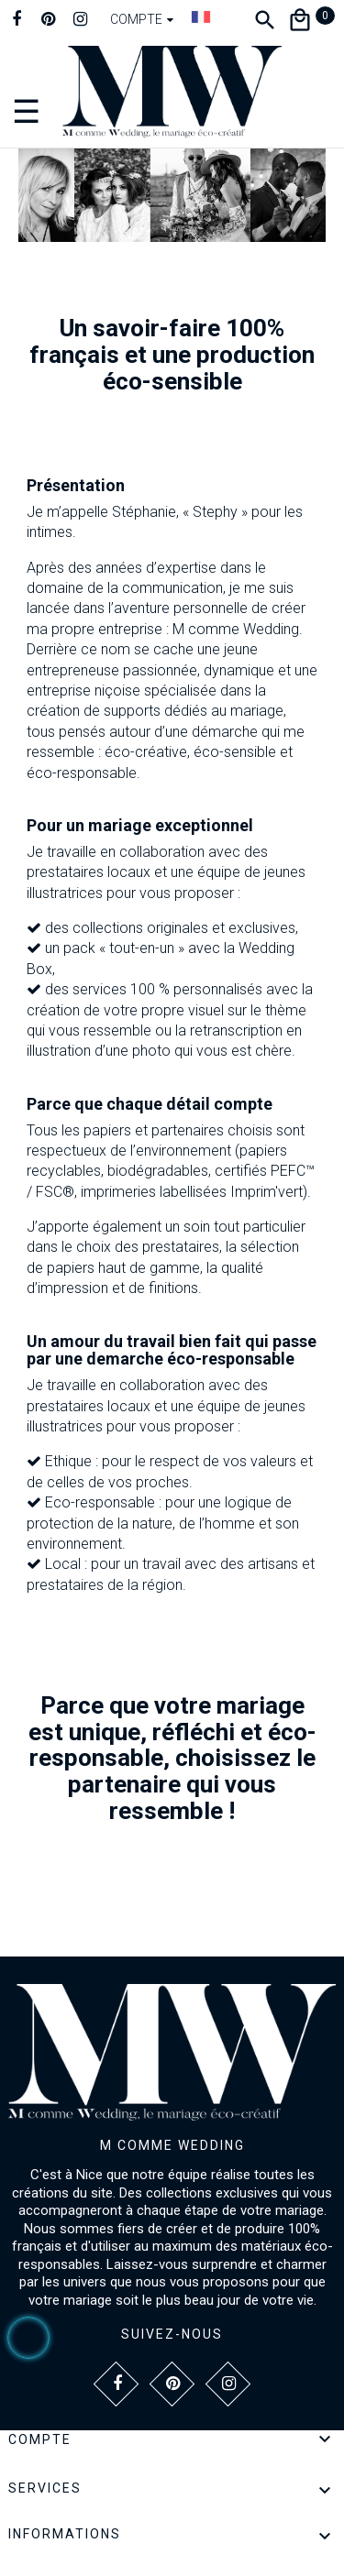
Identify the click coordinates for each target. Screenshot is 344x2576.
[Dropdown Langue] (201, 16)
